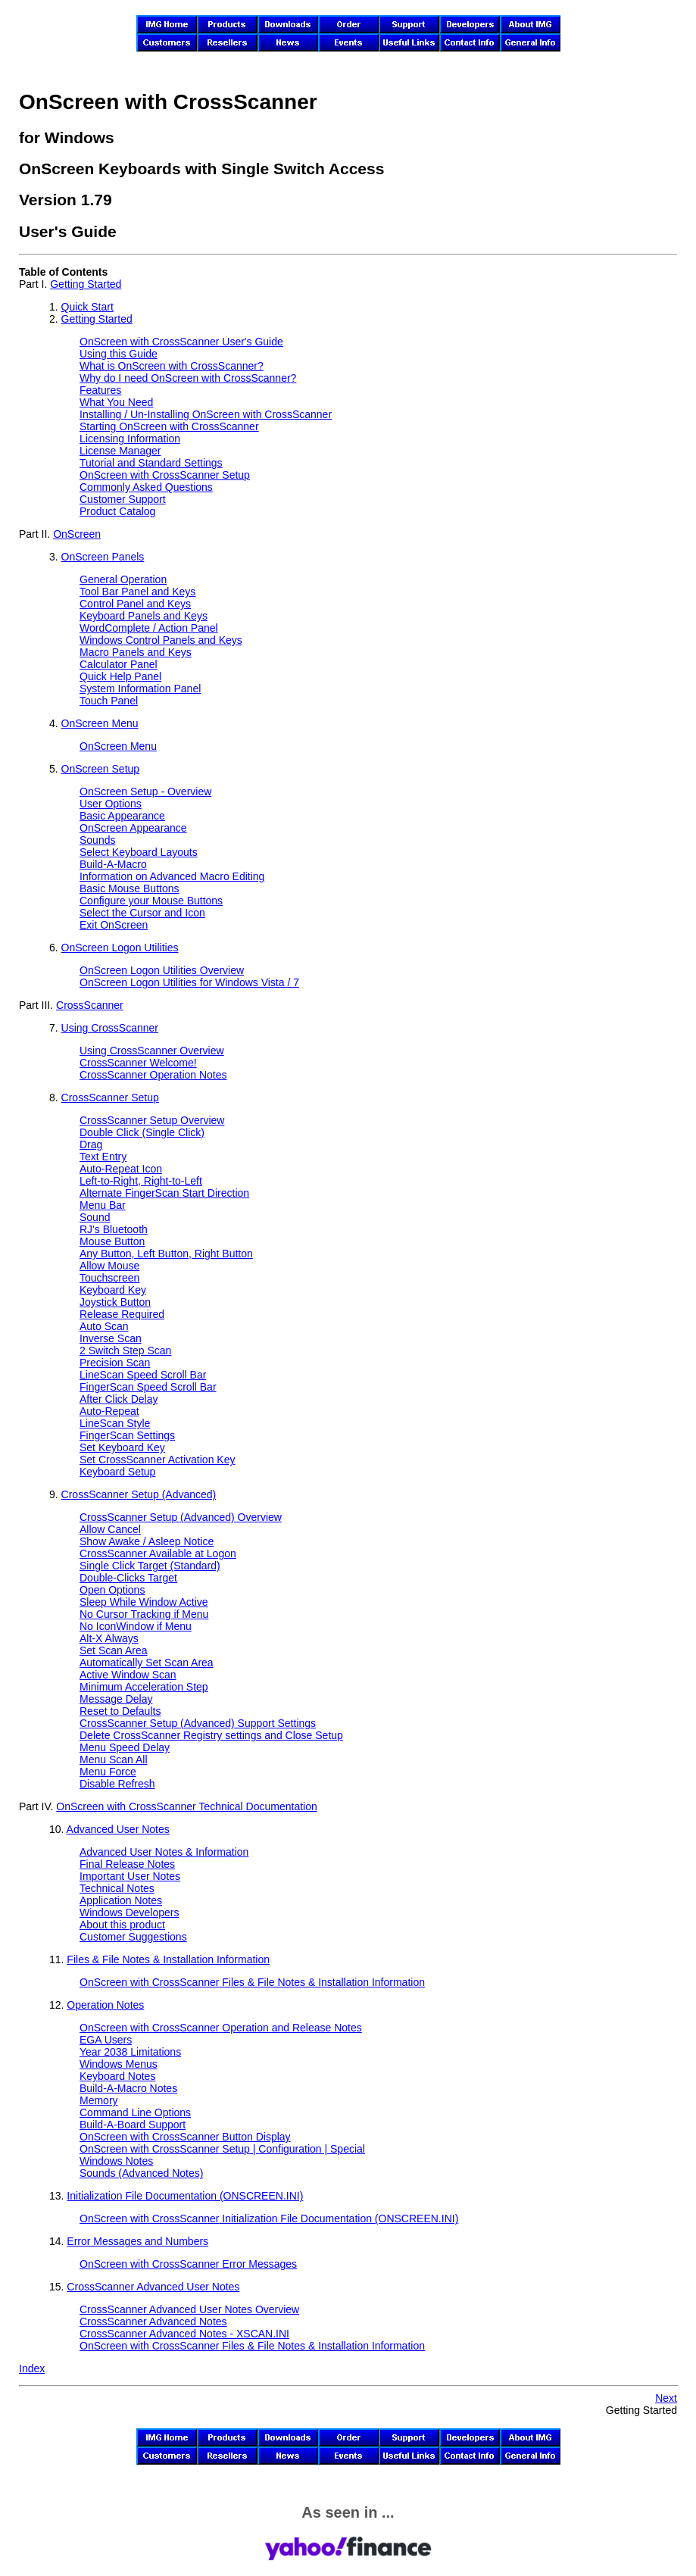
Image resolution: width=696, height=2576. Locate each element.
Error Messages (188, 2264)
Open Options (112, 1590)
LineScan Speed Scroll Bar (143, 1375)
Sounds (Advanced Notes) (141, 2173)
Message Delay (116, 1699)
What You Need (116, 402)
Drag (91, 1144)
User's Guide (181, 342)
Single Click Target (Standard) (150, 1566)
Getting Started (85, 284)
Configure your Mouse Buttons (151, 901)
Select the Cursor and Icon (142, 913)
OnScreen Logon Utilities (120, 947)
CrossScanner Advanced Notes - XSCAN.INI (184, 2334)
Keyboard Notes (117, 2076)
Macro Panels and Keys (136, 652)
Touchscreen (109, 1278)
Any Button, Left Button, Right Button (166, 1253)
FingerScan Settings (127, 1435)
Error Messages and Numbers (137, 2241)
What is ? (172, 366)
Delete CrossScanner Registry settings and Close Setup (211, 1735)
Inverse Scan (111, 1338)
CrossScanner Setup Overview (152, 1120)
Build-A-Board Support (133, 2125)
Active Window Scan (128, 1675)
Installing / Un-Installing (206, 414)
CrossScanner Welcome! (138, 1063)
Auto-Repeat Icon (121, 1169)
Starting (169, 426)
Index (32, 2368)
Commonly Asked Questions (146, 487)
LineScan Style (115, 1423)
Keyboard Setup (117, 1472)
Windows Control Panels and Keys (161, 640)
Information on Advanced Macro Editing (172, 876)
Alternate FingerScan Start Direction (164, 1193)
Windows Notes (116, 2161)
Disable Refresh (117, 1784)
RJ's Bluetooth (114, 1229)
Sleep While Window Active (144, 1602)
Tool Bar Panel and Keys (137, 591)
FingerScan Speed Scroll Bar (148, 1387)
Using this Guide (119, 354)
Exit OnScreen (114, 925)
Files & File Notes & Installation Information (168, 1959)
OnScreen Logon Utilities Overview (162, 970)
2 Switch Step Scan (125, 1350)
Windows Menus (119, 2064)
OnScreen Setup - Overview (145, 791)
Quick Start (87, 307)
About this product (122, 1925)
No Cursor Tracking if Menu (144, 1614)
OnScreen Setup (100, 769)
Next (666, 2398)
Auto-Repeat (109, 1411)
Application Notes (121, 1900)
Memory (99, 2100)
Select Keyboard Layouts (139, 852)
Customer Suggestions (133, 1937)
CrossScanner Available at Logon (158, 1553)
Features (100, 390)
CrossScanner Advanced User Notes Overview (189, 2309)
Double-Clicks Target (128, 1578)
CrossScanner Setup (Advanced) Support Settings (198, 1723)
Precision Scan (115, 1363)
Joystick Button (115, 1302)
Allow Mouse (109, 1266)
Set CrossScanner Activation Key (157, 1459)
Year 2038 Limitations (130, 2052)
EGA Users (106, 2040)
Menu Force (108, 1772)
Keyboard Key (113, 1290)
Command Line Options (135, 2112)
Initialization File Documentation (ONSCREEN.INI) (185, 2196)
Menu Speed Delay (125, 1747)
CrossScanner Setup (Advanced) (139, 1494)
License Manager (120, 451)
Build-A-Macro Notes (128, 2088)
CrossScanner (89, 1005)
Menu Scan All (114, 1759)
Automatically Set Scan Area (147, 1662)
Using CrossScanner (109, 1028)
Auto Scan (104, 1326)
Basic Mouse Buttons (129, 888)
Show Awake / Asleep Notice (147, 1541)
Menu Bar (103, 1205)
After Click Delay (119, 1399)
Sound (95, 1217)
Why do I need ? (188, 378)
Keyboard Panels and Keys (144, 616)
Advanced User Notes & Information (164, 1852)
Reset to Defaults (120, 1711)
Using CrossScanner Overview (152, 1050)
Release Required (122, 1314)
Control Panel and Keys (135, 604)
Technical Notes (117, 1888)
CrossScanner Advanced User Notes (153, 2287)
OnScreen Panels (103, 557)
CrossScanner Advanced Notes (153, 2321)
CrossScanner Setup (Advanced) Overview (181, 1517)
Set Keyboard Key (122, 1447)
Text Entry (103, 1157)
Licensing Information (130, 438)
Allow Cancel (110, 1529)
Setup (165, 475)
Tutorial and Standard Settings (151, 463)
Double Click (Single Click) (142, 1132)
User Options (111, 804)
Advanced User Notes (118, 1829)
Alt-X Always (109, 1638)
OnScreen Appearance (133, 828)
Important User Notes (130, 1876)
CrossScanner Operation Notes (153, 1075)
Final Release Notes (127, 1864)
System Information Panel (140, 688)
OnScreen (77, 534)
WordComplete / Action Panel (149, 628)
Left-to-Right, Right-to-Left (141, 1181)
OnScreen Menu (100, 723)
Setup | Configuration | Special (222, 2149)
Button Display (185, 2137)
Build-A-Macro (113, 864)
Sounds (97, 840)
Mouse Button (112, 1241)
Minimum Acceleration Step (144, 1687)
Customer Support (123, 499)
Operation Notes (105, 2005)
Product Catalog (117, 511)
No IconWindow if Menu (136, 1626)
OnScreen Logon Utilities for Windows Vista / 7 (189, 982)
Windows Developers (129, 1912)
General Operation (123, 579)
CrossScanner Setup (110, 1097)
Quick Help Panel (120, 676)
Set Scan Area (114, 1650)
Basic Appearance (122, 816)
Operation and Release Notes (221, 2028)
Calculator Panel (119, 664)
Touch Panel (109, 701)
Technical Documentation (186, 1806)
